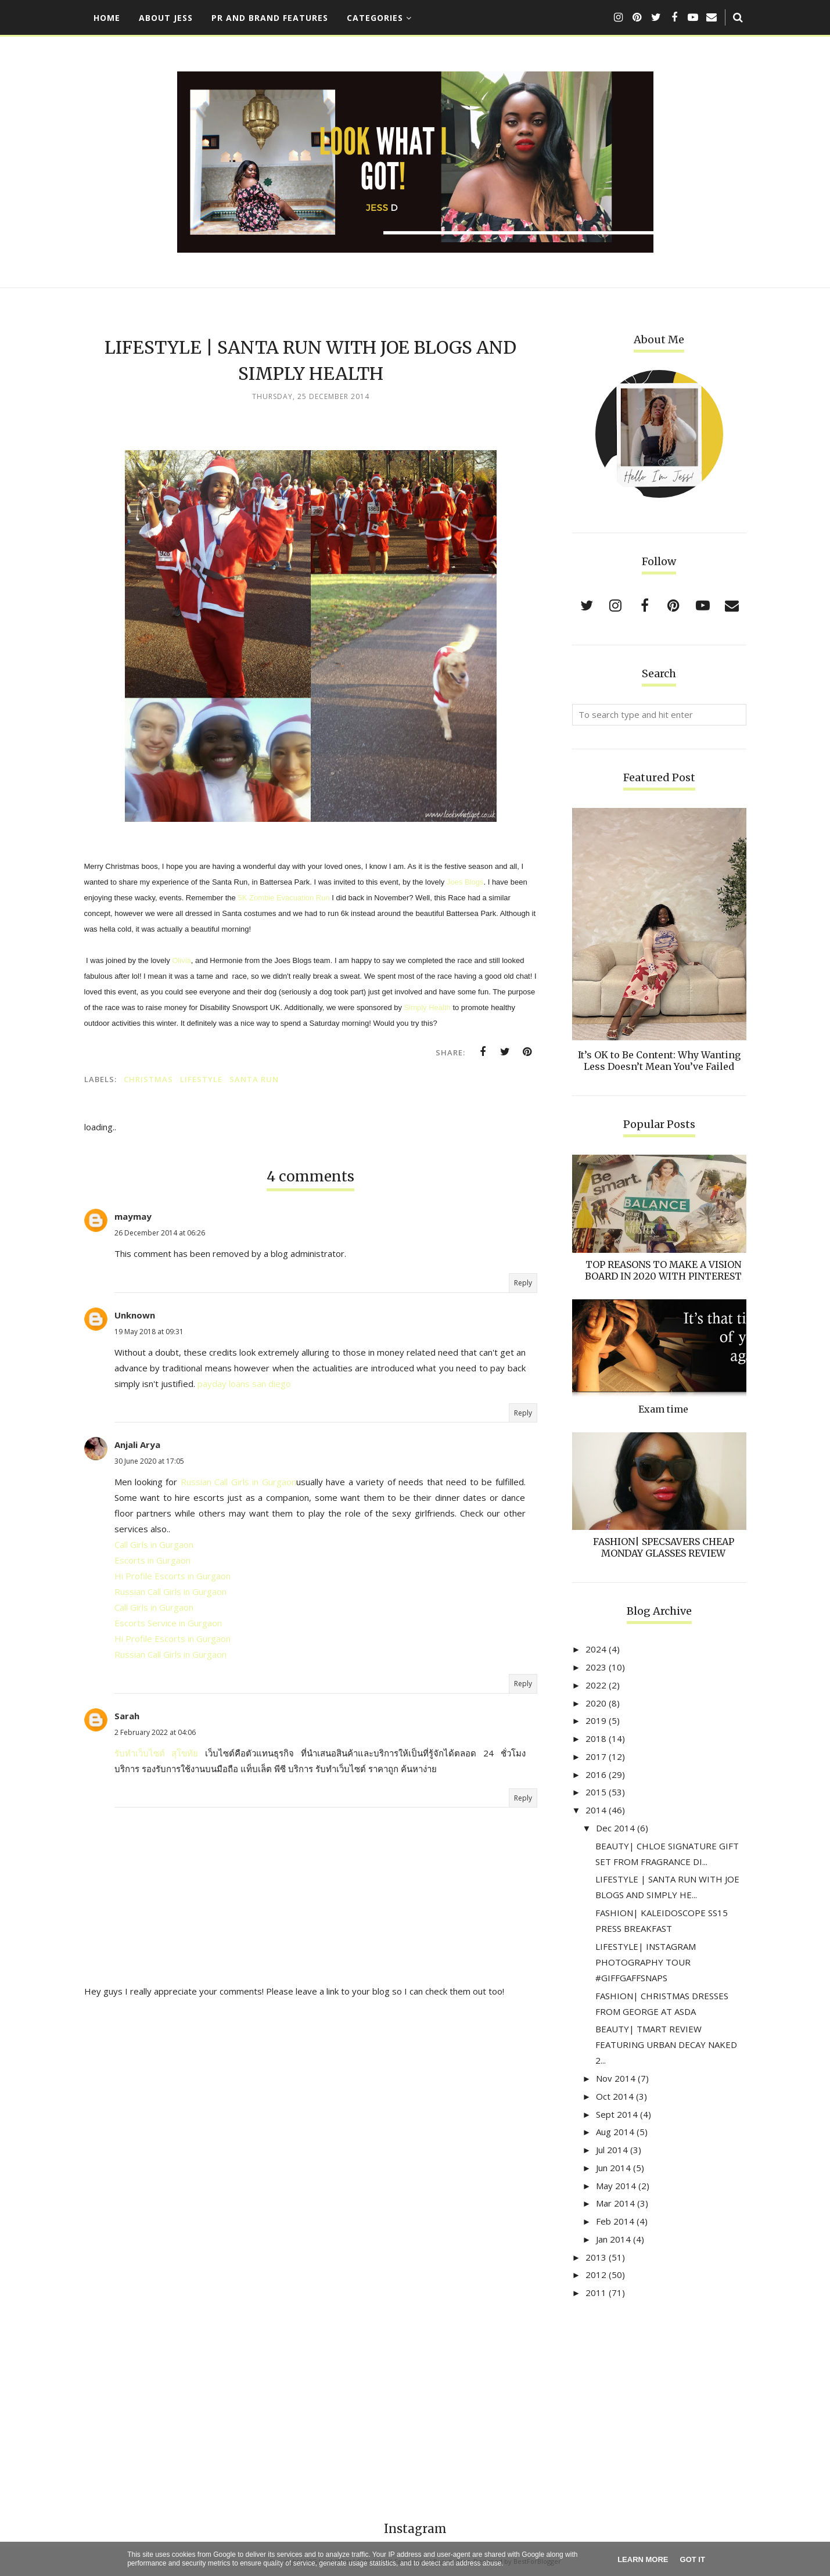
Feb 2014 (615, 2221)
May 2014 (616, 2185)
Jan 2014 (613, 2239)
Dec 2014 (615, 1828)
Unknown (134, 1315)
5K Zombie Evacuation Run (283, 897)
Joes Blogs (465, 882)
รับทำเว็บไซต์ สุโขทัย (156, 1753)
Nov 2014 (615, 2078)
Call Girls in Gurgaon (153, 1544)
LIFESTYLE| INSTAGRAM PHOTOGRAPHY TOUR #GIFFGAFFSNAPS (645, 1962)
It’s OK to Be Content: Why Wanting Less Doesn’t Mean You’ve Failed (659, 1060)
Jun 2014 (613, 2167)
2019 (595, 1720)
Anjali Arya (137, 1444)
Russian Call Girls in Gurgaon (238, 1482)
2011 (595, 2292)
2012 (595, 2274)
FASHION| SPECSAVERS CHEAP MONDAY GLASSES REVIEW (663, 1547)
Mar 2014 (615, 2203)
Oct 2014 (615, 2096)
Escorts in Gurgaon (152, 1560)
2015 (595, 1792)
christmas (148, 1079)
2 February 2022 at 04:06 (155, 1732)
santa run (254, 1079)
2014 (595, 1810)
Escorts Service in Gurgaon (168, 1623)
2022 (595, 1685)
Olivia (181, 960)
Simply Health (428, 1007)
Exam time (663, 1409)
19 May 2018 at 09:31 (149, 1331)
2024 (595, 1649)
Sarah (126, 1716)
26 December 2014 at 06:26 (159, 1233)
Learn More (642, 2559)
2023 (595, 1667)
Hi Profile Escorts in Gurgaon (172, 1576)
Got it (692, 2559)
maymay (133, 1216)
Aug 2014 (615, 2131)
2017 (595, 1756)
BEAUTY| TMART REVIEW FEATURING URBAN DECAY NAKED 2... (666, 2044)
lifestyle (201, 1079)
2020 (595, 1703)
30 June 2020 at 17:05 (149, 1461)
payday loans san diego (244, 1383)
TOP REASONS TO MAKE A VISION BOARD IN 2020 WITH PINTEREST (663, 1270)
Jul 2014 (612, 2149)
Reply (523, 1283)
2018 (595, 1738)
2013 (595, 2257)
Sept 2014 (617, 2114)
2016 (595, 1774)
